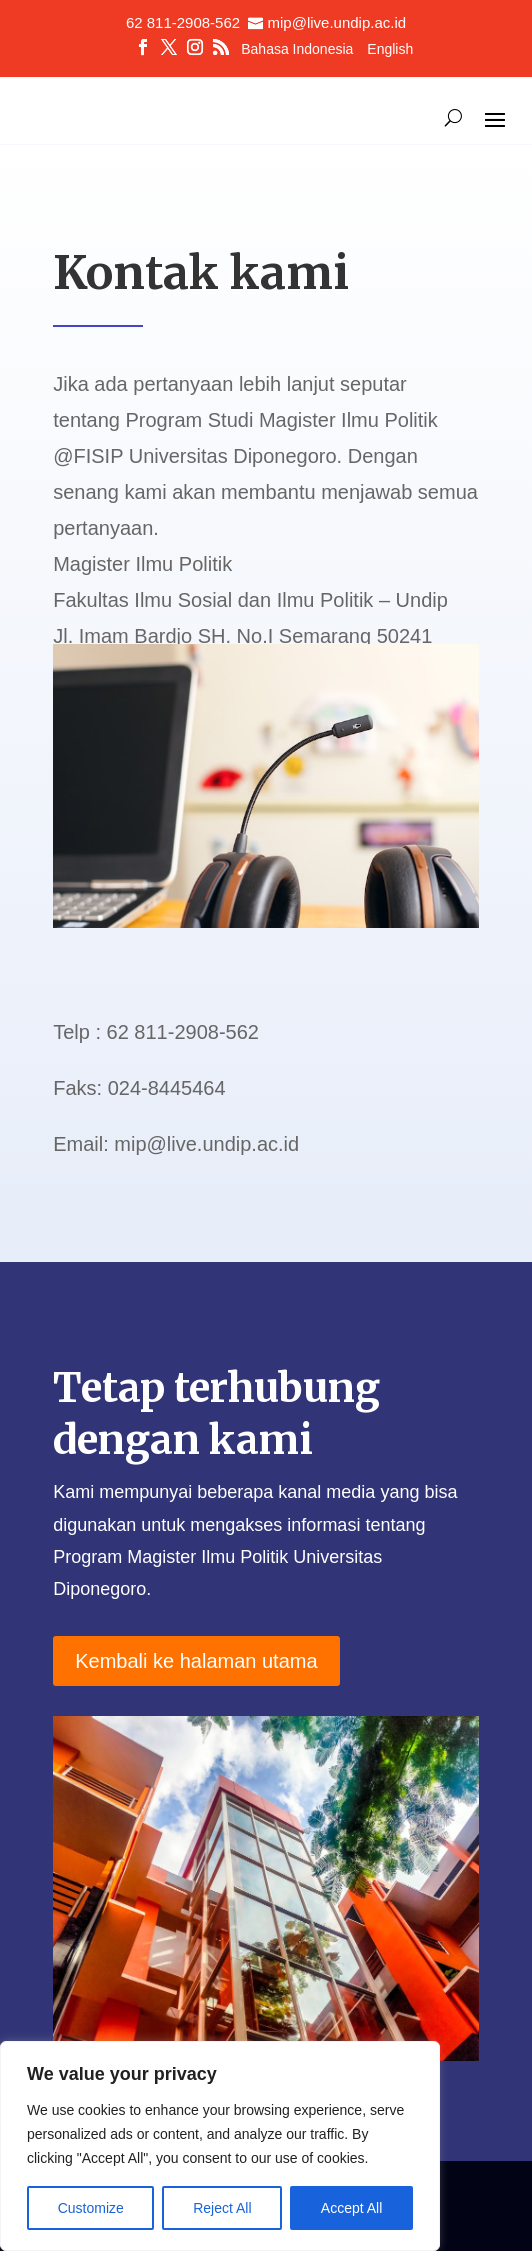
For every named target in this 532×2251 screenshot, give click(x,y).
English (390, 49)
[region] (220, 2146)
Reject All (222, 2208)
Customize (91, 2208)
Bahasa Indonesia (297, 49)
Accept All (351, 2208)
